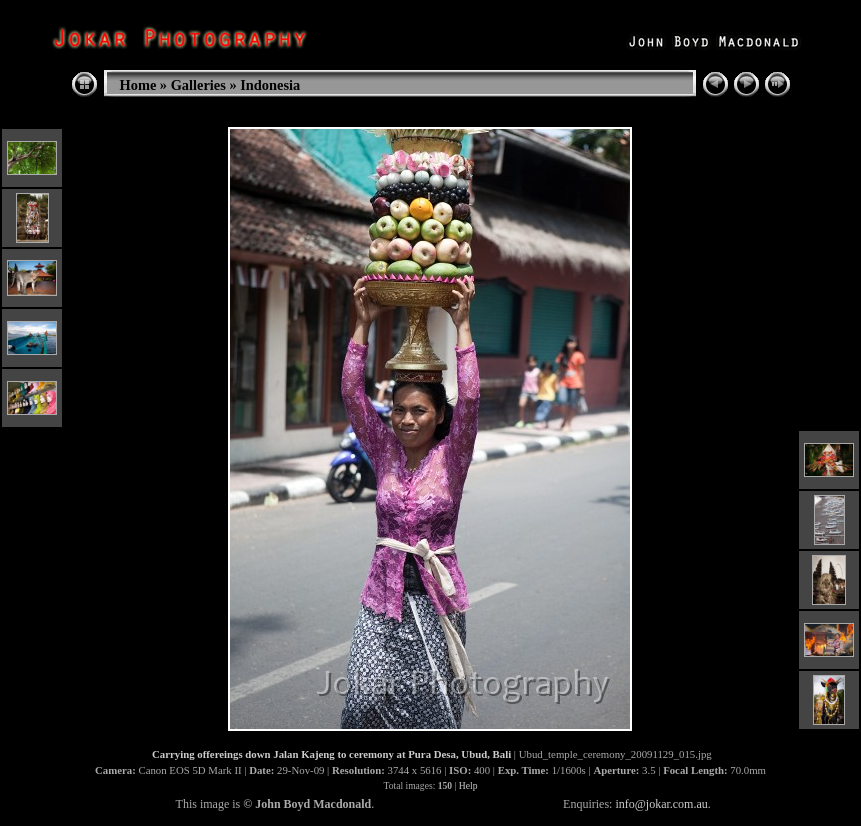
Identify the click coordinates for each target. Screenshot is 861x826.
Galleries (198, 85)
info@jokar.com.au (661, 804)
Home (138, 85)
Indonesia (270, 85)
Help (468, 785)
